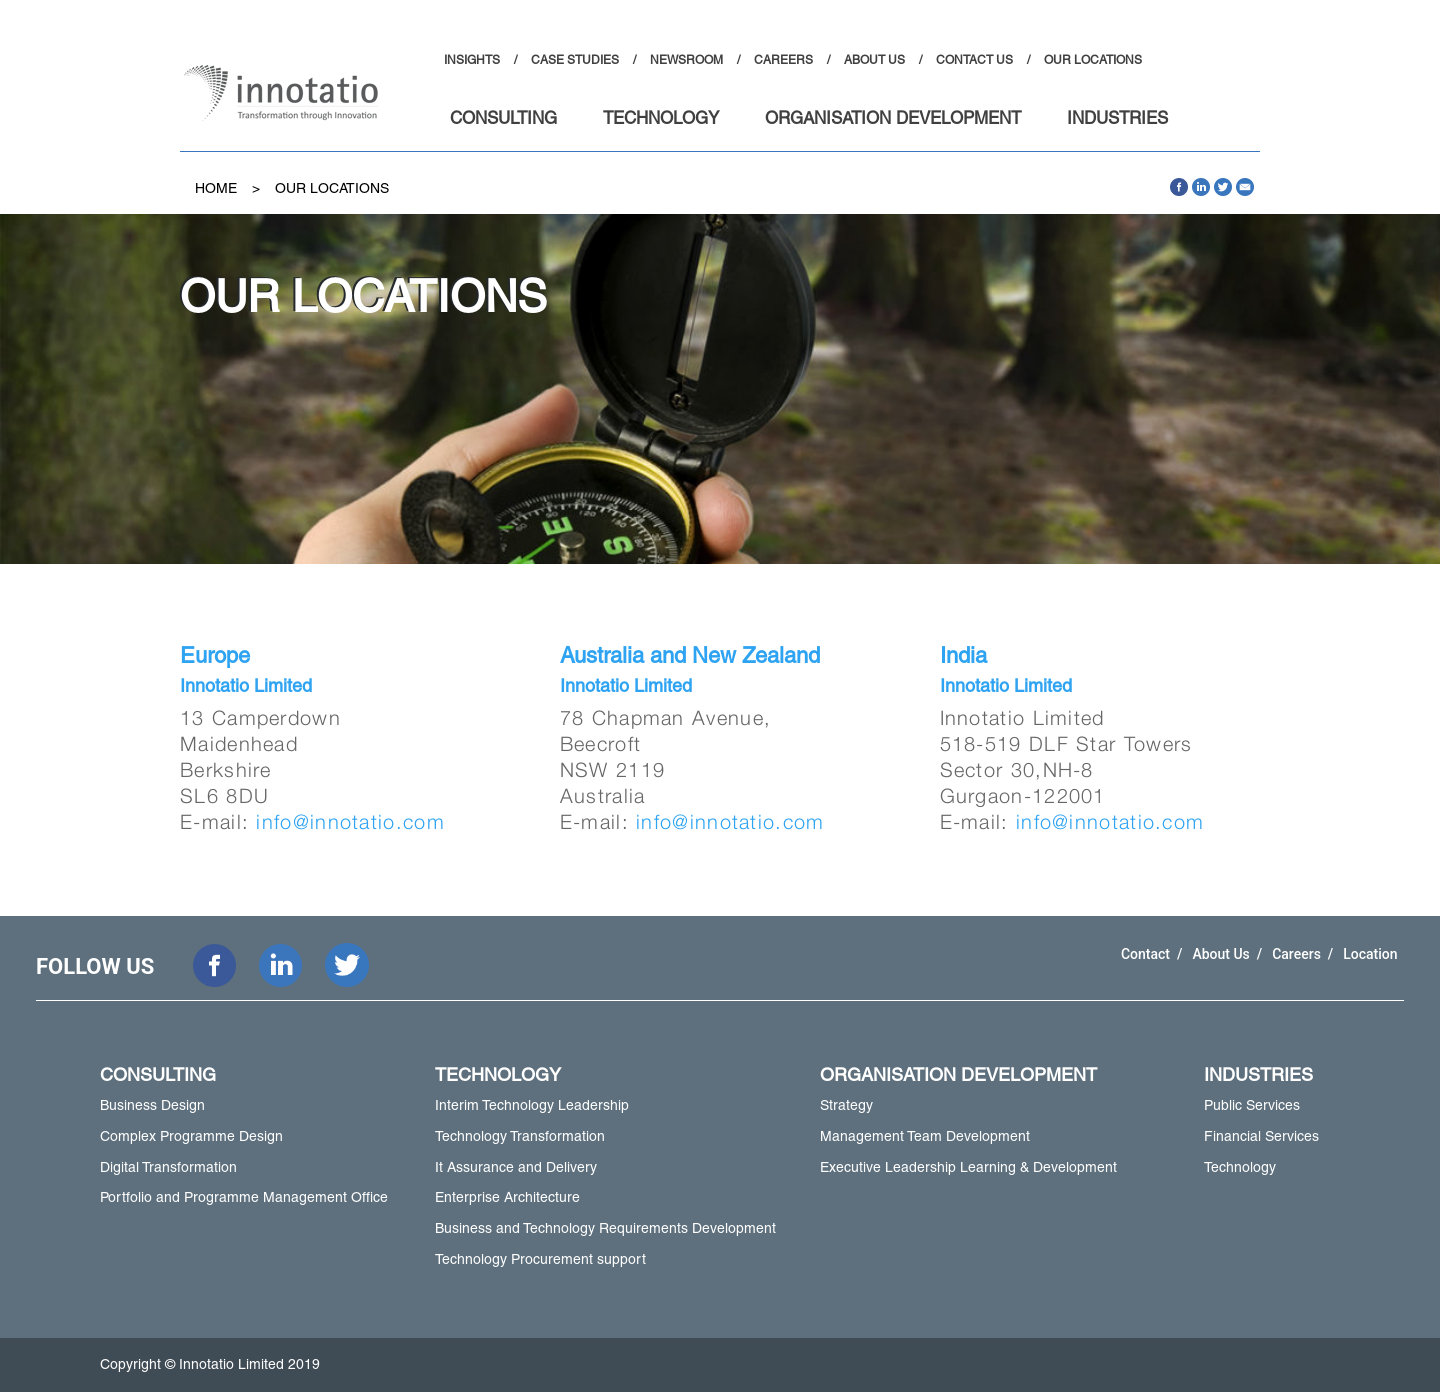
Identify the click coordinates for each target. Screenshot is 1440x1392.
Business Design (152, 1105)
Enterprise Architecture (507, 1197)
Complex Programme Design (191, 1136)
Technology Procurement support (540, 1259)
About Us (1222, 954)
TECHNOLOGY (661, 119)
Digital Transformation (168, 1167)
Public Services (1252, 1105)
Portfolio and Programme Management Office (244, 1197)
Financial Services (1261, 1136)
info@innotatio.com (350, 821)
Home (216, 188)
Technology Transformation (520, 1136)
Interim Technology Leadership (532, 1105)
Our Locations (332, 188)
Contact (1147, 954)
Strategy (846, 1105)
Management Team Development (925, 1136)
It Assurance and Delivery (516, 1167)
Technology (1240, 1167)
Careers (1298, 954)
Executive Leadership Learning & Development (968, 1167)
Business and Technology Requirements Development (605, 1228)
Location (1370, 954)
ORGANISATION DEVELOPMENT (893, 119)
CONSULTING (503, 119)
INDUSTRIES (1117, 119)
